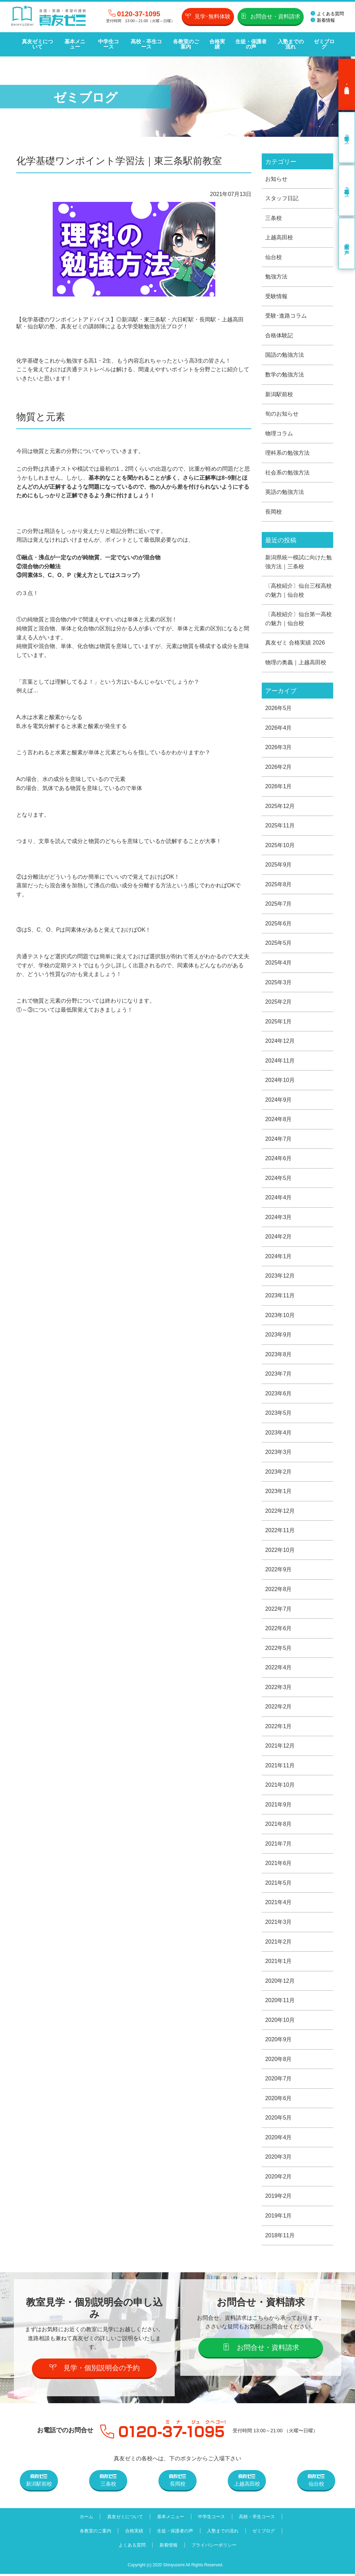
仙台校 (273, 257)
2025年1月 (278, 1022)
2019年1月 (278, 2218)
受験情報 (276, 296)
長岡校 (273, 512)
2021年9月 (278, 1806)
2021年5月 (278, 1884)
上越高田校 (279, 237)
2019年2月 (278, 2198)
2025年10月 (280, 846)
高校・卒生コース (146, 44)
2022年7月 (278, 1610)
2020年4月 (278, 2139)
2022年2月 (278, 1708)
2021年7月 (278, 1845)
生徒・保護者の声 (250, 44)
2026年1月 (278, 787)
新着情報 (323, 20)
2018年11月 (280, 2237)
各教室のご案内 (186, 44)
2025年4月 (278, 963)
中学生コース (108, 44)
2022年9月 (278, 1571)
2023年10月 (280, 1316)
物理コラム (279, 433)
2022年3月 (278, 1688)
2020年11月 (280, 2002)
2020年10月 (280, 2022)
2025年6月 (278, 924)
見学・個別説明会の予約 (94, 2370)
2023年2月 (278, 1473)
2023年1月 (278, 1492)
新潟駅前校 (279, 394)
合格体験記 (279, 335)
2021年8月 (278, 1826)
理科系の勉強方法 (287, 453)
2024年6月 (278, 1159)
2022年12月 (280, 1512)
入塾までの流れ (291, 44)
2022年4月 (278, 1669)
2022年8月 (278, 1590)
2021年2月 (278, 1943)
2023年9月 (278, 1336)
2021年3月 (278, 1924)
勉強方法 (276, 276)
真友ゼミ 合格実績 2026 (295, 643)
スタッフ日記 (281, 198)
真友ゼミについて (37, 44)
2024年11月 (280, 1061)
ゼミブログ (324, 44)
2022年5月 (278, 1649)
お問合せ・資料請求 (270, 16)
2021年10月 (280, 1786)
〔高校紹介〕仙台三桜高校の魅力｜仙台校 (298, 590)
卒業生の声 (346, 243)
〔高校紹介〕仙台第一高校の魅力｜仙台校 (298, 619)
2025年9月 (278, 865)
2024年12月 (280, 1042)
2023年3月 (278, 1453)
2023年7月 (278, 1375)
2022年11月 (280, 1532)
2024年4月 (278, 1198)
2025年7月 (278, 904)
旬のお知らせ (281, 414)
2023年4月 (278, 1434)
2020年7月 (278, 2081)
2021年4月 (278, 1904)
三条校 (273, 218)
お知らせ (276, 178)
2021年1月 (278, 1963)
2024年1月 (278, 1257)
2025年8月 (278, 885)
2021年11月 (280, 1767)
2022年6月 (278, 1630)
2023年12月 (280, 1277)
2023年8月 (278, 1355)
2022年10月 (280, 1551)
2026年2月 (278, 767)
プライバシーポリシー (214, 2547)
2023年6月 (278, 1394)
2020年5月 (278, 2120)
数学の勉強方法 (284, 374)
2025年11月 (280, 826)
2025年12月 (280, 806)
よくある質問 (327, 13)
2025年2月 (278, 1002)
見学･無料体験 (208, 16)
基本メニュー (74, 44)
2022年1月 (278, 1728)
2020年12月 (280, 1983)
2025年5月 (278, 944)
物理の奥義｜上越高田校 (295, 663)
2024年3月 (278, 1218)
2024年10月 (280, 1081)
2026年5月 (278, 708)
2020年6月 (278, 2100)
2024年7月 (278, 1140)
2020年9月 (278, 2041)
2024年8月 (278, 1120)
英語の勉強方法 (284, 492)
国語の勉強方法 (284, 355)
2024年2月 (278, 1238)
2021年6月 (278, 1865)
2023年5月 (278, 1414)
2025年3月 (278, 983)
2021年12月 (280, 1747)
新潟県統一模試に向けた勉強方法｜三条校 (298, 562)
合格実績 (217, 44)
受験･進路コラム (286, 316)
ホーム (86, 2518)
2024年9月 (278, 1100)
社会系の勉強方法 (287, 473)
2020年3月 (278, 2159)
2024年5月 (278, 1179)
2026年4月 (278, 728)
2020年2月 (278, 2179)
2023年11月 (280, 1296)
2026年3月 (278, 748)
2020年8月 (278, 2061)
